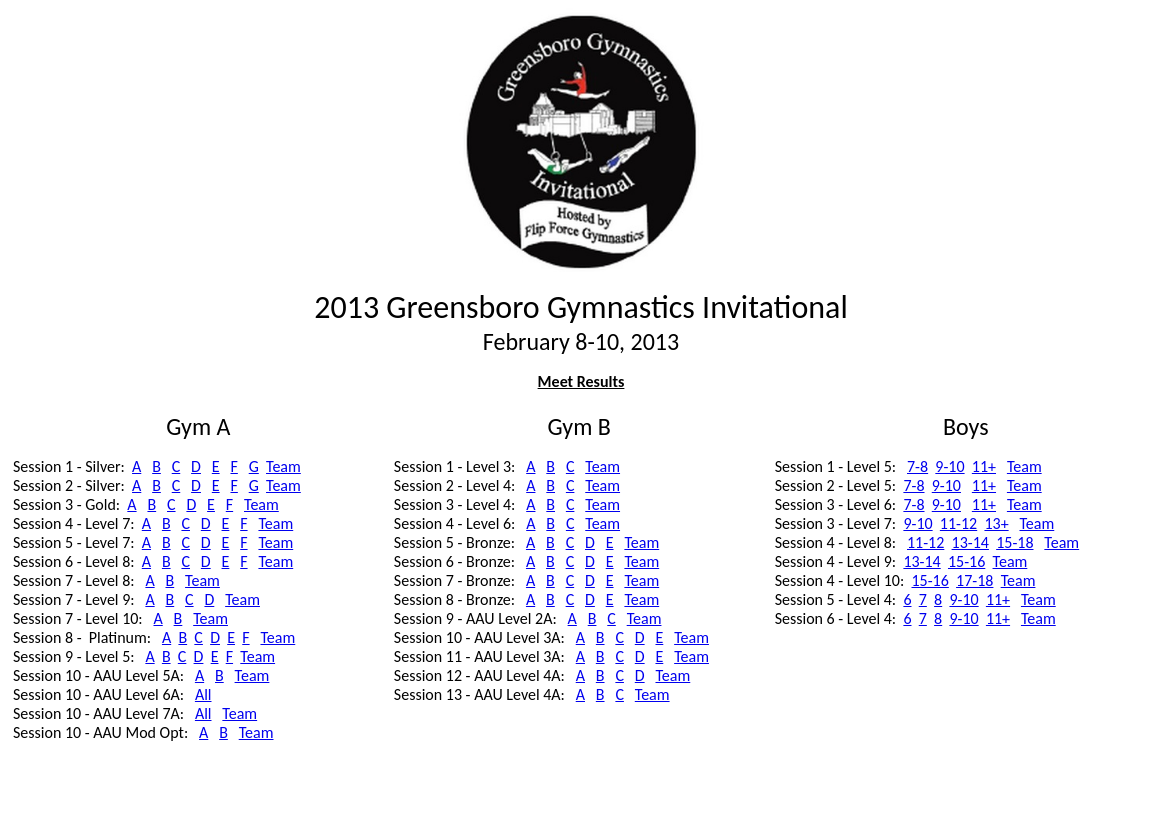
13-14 (970, 542)
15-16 (966, 561)
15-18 (1014, 542)
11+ (984, 466)
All (203, 694)
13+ (996, 523)
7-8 (917, 466)
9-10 (949, 466)
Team (283, 466)
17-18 (974, 580)
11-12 (958, 523)
